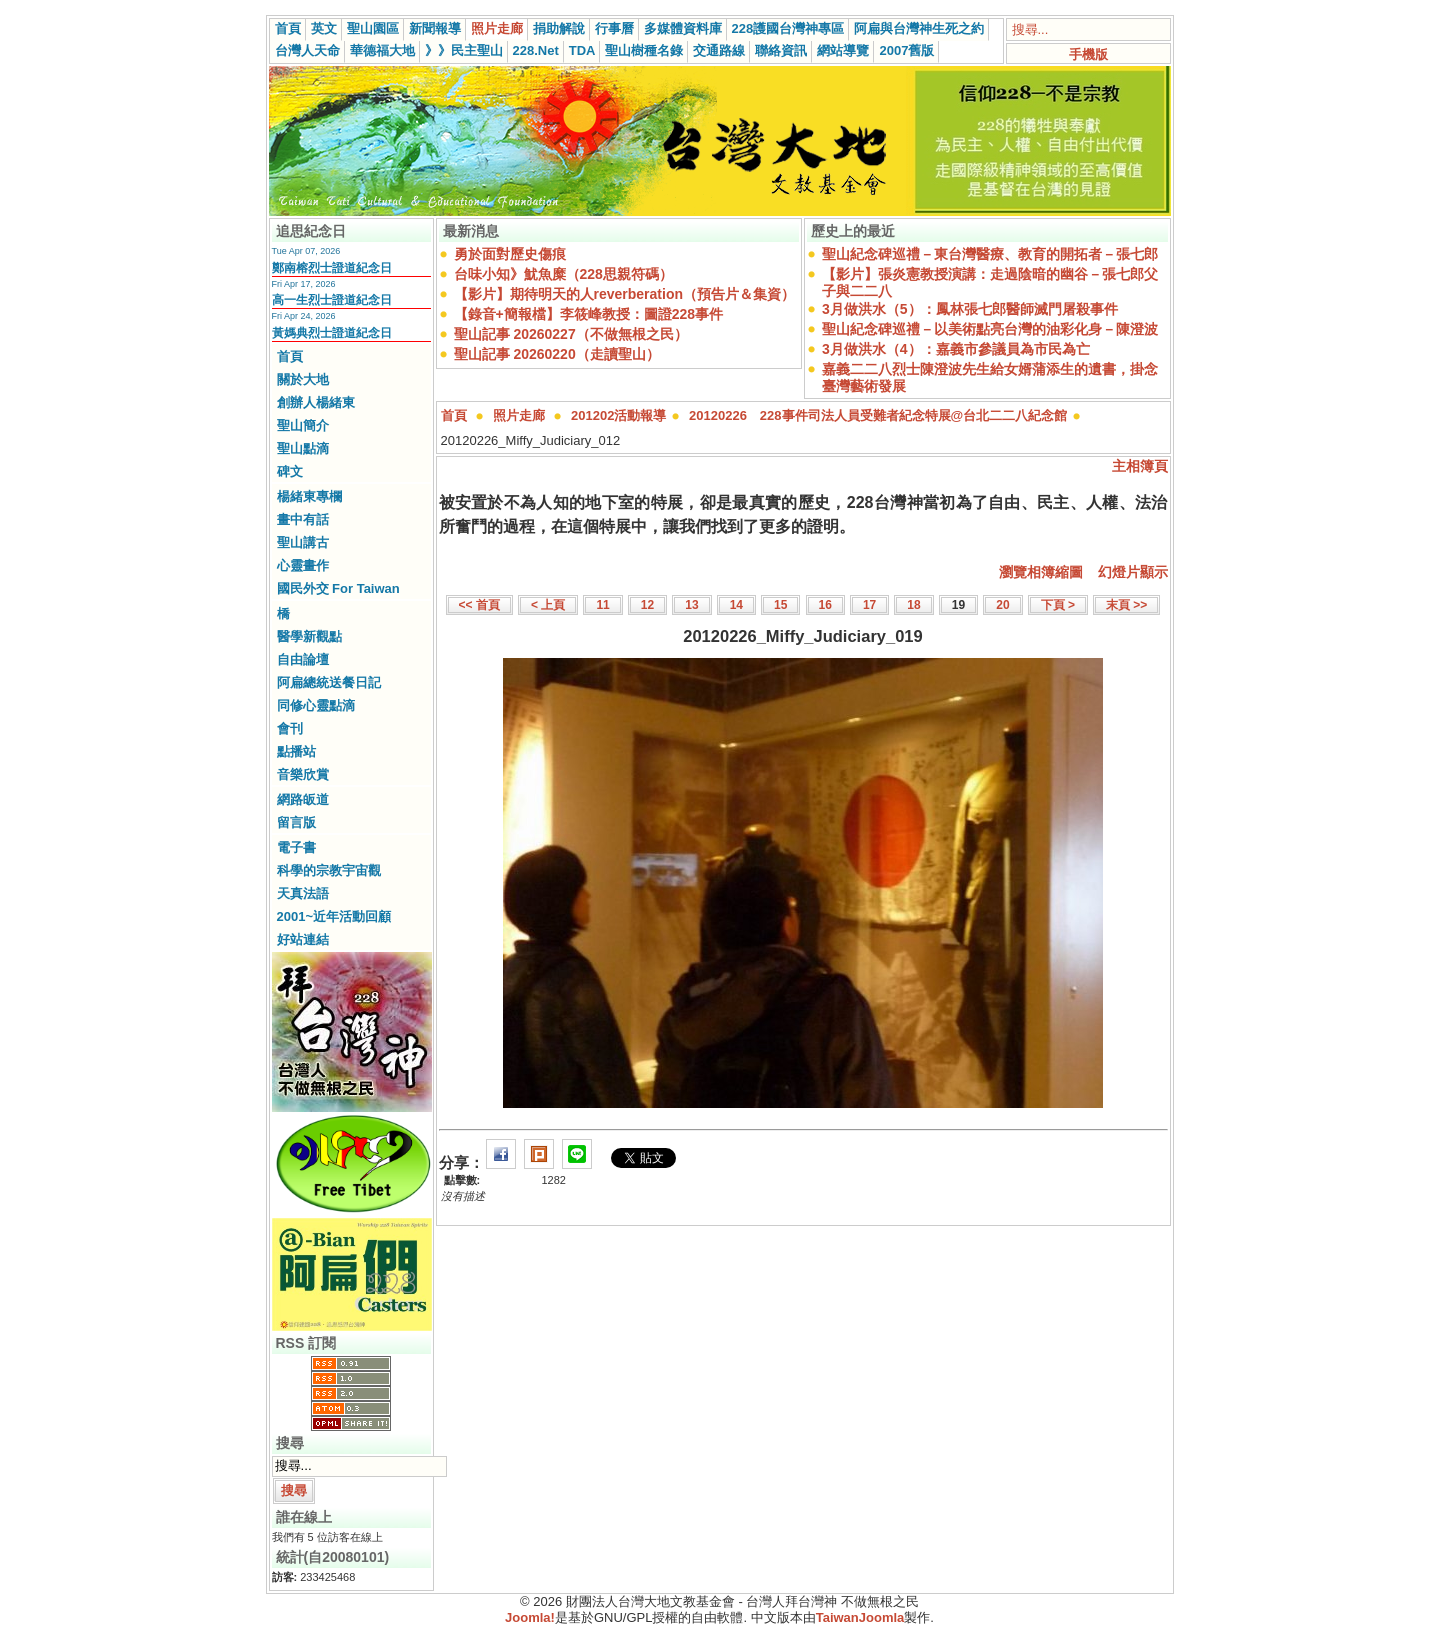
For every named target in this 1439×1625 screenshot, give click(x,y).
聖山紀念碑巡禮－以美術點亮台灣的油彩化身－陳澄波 (990, 329)
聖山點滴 (303, 448)
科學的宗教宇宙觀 (329, 870)
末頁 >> (1126, 605)
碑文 (290, 471)
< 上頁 (548, 605)
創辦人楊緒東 (316, 402)
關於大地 (303, 379)
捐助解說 (559, 28)
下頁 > (1058, 605)
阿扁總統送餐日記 (329, 682)
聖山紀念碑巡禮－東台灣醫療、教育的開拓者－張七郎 (990, 254)
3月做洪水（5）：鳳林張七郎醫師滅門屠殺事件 (970, 309)
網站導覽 (843, 50)
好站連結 (303, 939)
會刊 (290, 728)
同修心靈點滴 (316, 705)
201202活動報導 (618, 415)
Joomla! (530, 1617)
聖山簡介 (303, 425)
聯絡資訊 (781, 50)
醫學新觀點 (309, 636)
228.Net (536, 50)
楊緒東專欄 (309, 496)
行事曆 (614, 28)
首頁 (288, 28)
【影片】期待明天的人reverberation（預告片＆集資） (624, 294)
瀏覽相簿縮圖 (1041, 572)
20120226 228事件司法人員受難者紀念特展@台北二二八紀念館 (878, 415)
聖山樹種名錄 (644, 50)
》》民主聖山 (464, 50)
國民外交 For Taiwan (338, 588)
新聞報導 (435, 28)
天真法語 (303, 893)
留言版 (296, 822)
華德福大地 (382, 50)
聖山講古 (303, 542)
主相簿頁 (1140, 466)
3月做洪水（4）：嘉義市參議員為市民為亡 (956, 349)
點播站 (296, 751)
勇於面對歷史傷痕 (510, 254)
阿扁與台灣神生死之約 (919, 28)
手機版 (1088, 54)
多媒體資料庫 (683, 28)
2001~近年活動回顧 (334, 916)
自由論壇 (303, 659)
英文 (324, 28)
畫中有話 (303, 519)
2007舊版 (906, 50)
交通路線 (719, 50)
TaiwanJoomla (860, 1617)
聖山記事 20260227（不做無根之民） (571, 334)
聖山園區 (373, 28)
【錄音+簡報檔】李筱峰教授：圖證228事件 (589, 314)
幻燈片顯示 (1133, 572)
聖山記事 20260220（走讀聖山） (557, 354)
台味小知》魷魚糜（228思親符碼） (563, 274)
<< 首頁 (479, 605)
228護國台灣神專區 (788, 28)
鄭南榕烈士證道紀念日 (332, 268)
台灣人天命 (307, 50)
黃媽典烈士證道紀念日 (332, 333)
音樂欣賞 (303, 774)
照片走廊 (497, 28)
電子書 (296, 847)
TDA (582, 50)
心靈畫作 (303, 565)
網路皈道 (303, 799)
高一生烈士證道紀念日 (332, 300)
